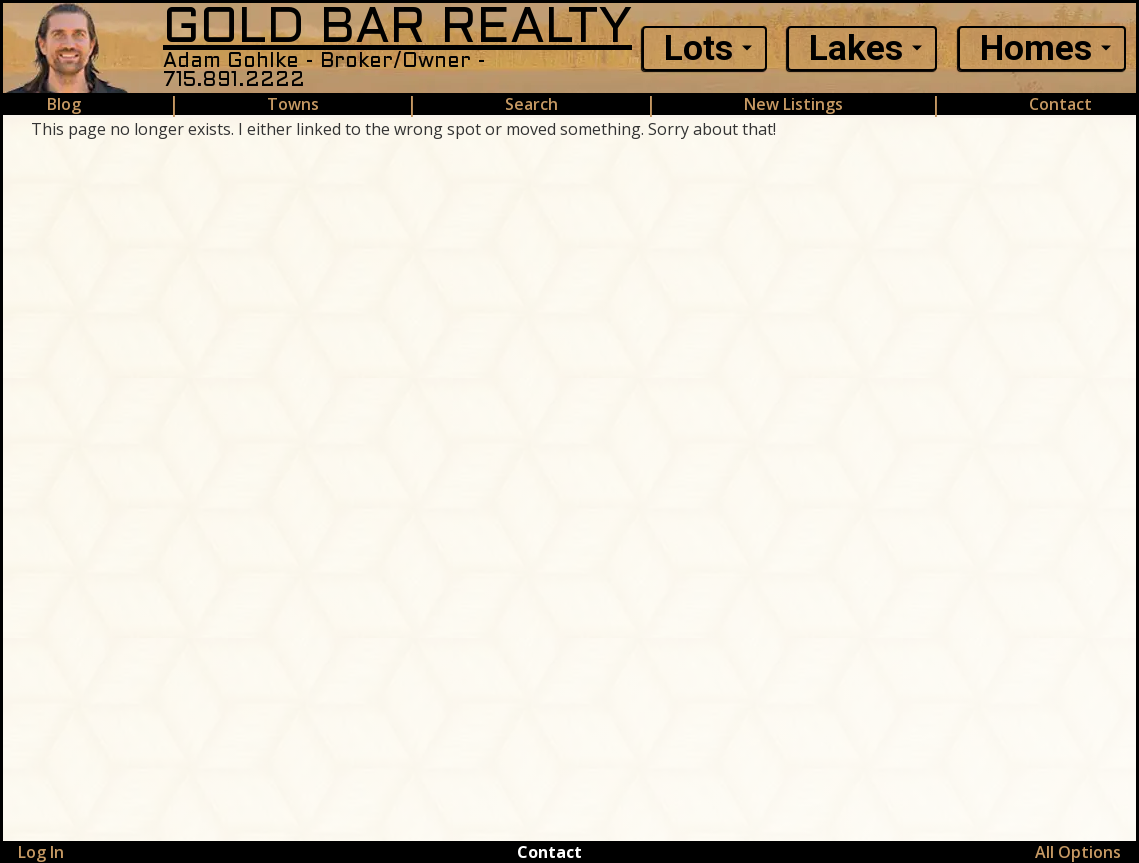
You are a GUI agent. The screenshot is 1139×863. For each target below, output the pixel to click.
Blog (64, 104)
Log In (41, 852)
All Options (1078, 852)
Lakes (856, 48)
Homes (1036, 48)
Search (531, 104)
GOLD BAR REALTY (397, 29)
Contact (1060, 104)
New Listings (793, 104)
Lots (698, 48)
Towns (293, 104)
